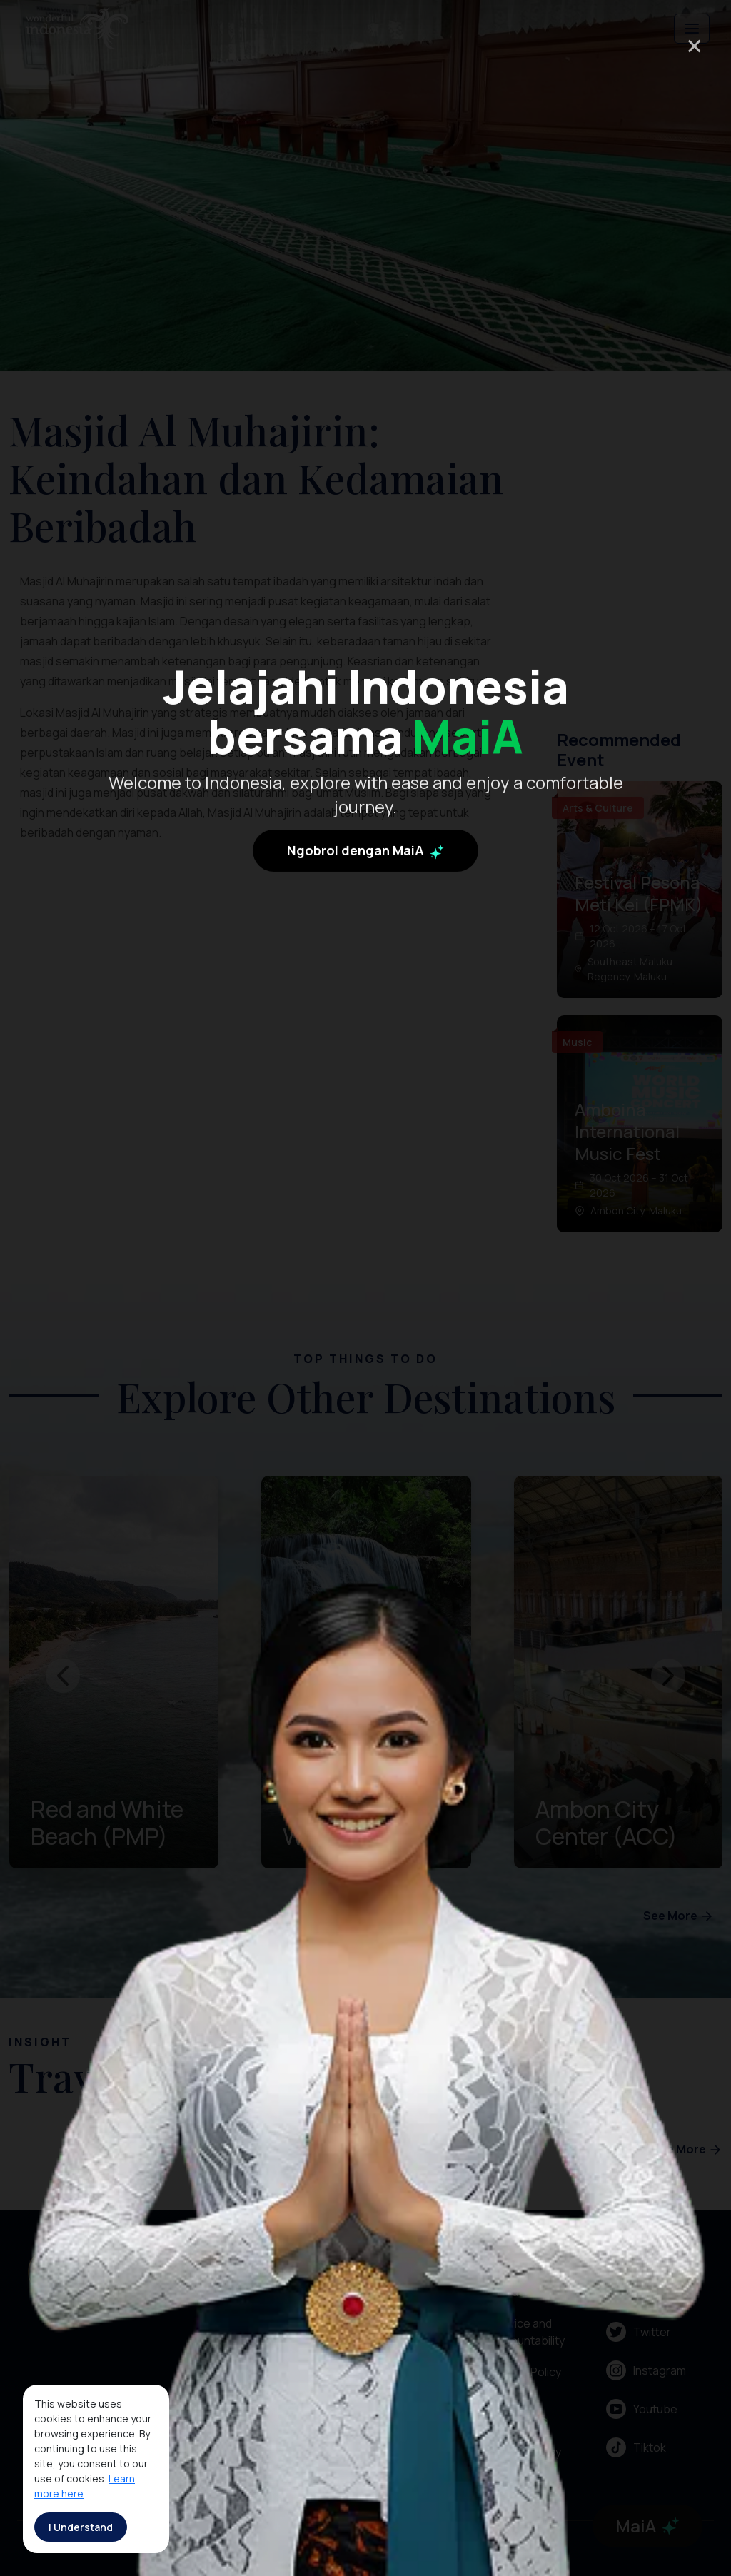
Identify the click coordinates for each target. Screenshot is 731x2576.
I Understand (81, 2527)
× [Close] (694, 45)
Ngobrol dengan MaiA (365, 861)
